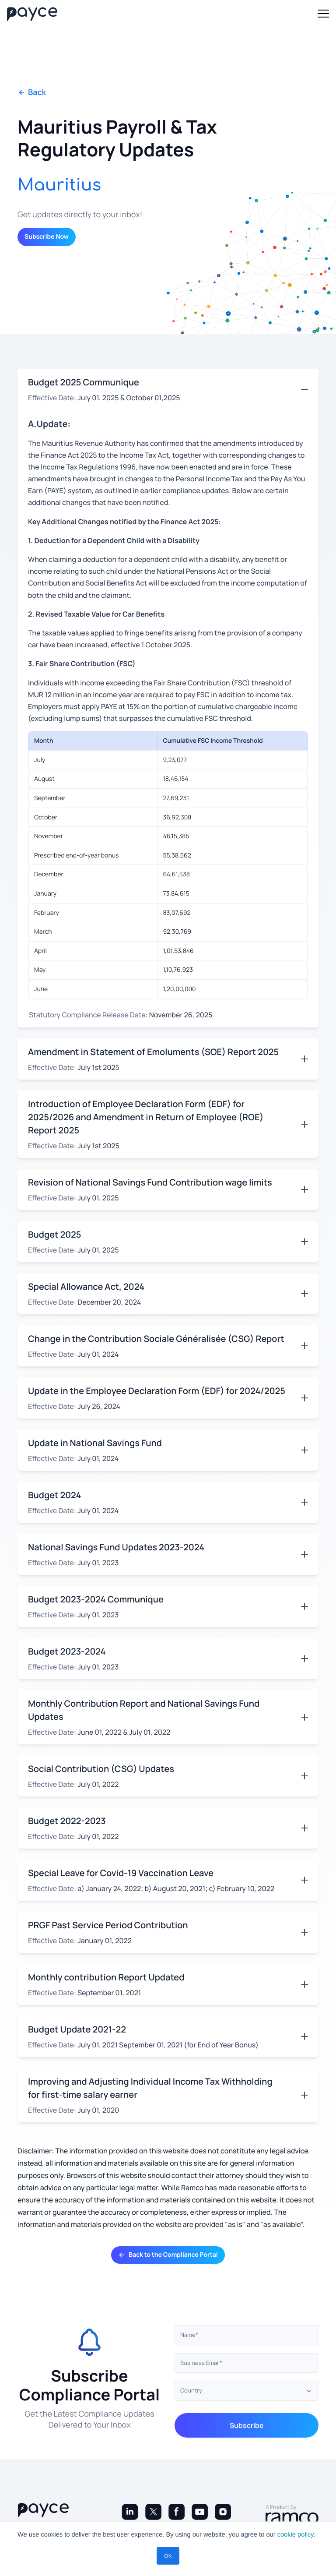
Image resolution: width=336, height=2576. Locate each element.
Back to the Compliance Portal (167, 2255)
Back (32, 93)
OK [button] (168, 2556)
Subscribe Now (46, 237)
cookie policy (295, 2534)
